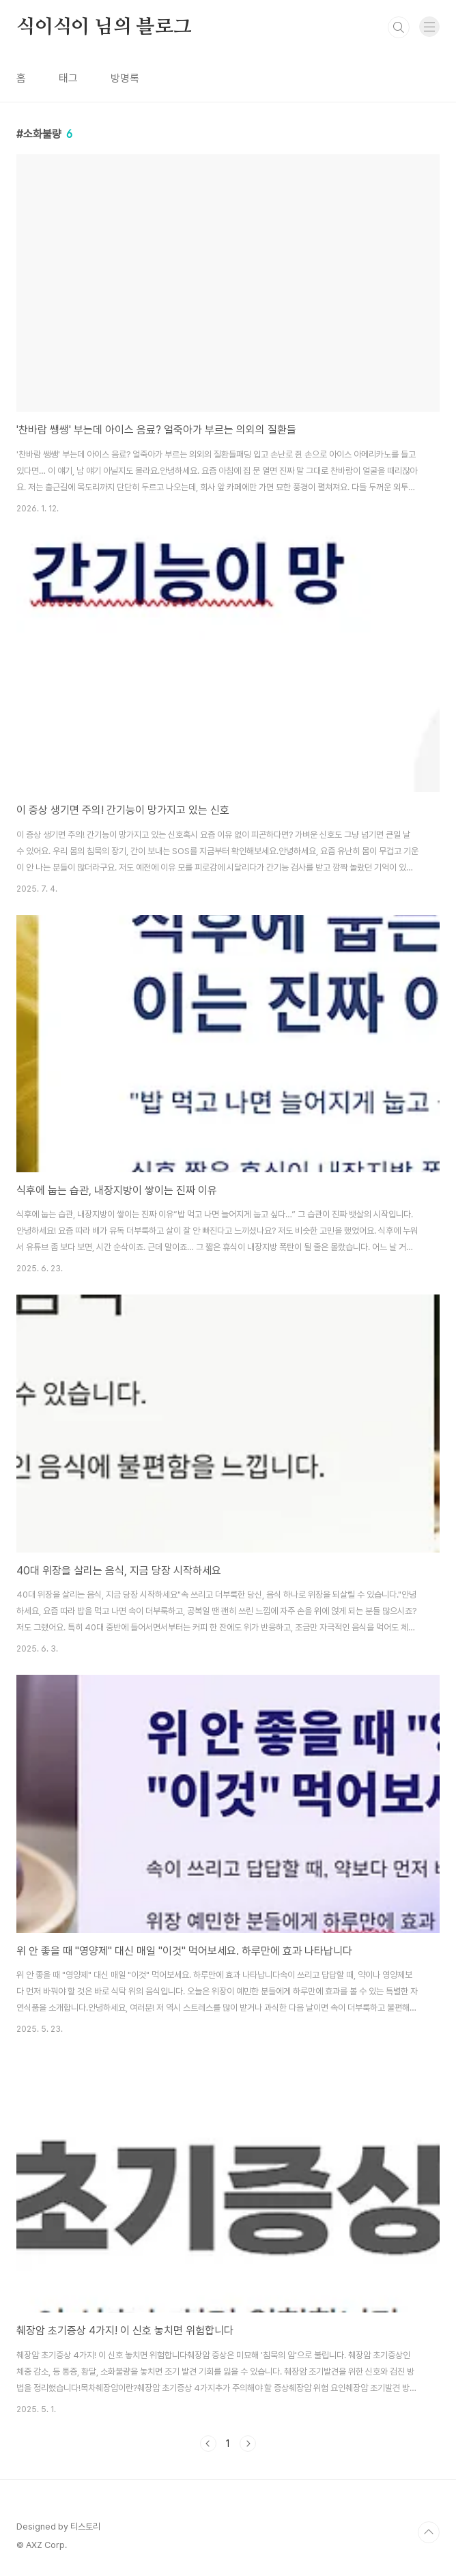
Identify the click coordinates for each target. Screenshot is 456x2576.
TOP (429, 2532)
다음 (248, 2443)
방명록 (125, 78)
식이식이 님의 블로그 (104, 27)
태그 (68, 78)
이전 (208, 2443)
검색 (398, 27)
